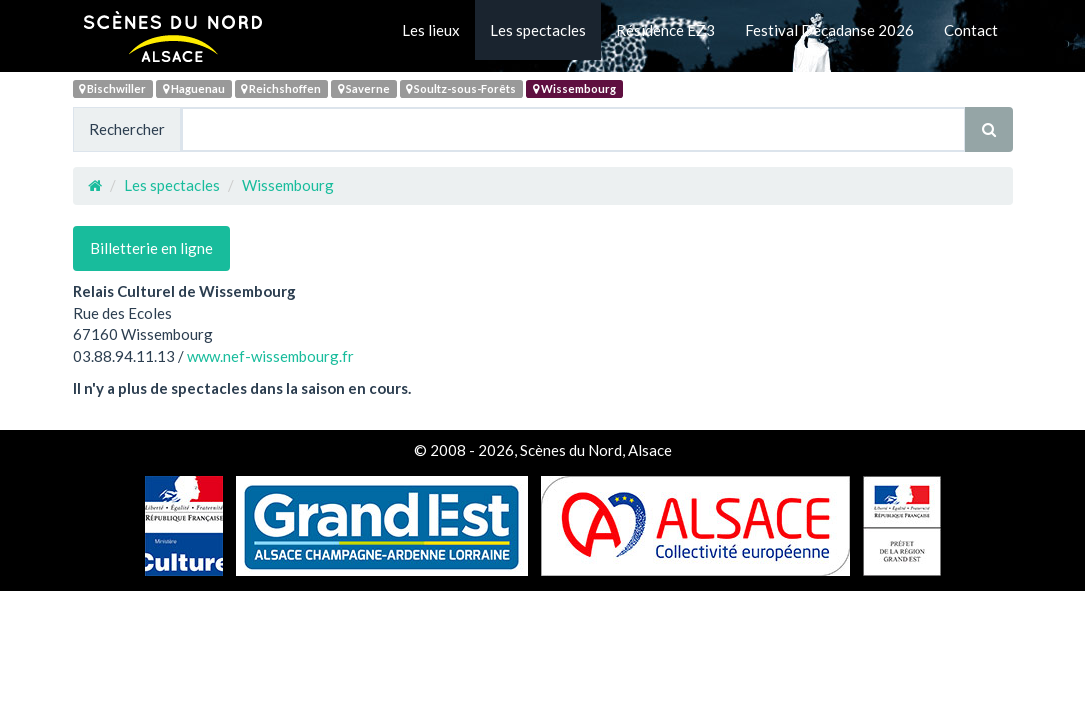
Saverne (364, 88)
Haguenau (194, 88)
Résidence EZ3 (665, 30)
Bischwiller (112, 88)
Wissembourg (574, 88)
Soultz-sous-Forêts (461, 88)
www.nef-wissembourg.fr (270, 356)
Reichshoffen (281, 88)
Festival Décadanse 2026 (829, 30)
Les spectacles (538, 30)
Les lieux (431, 30)
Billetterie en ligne (151, 248)
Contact (971, 30)
